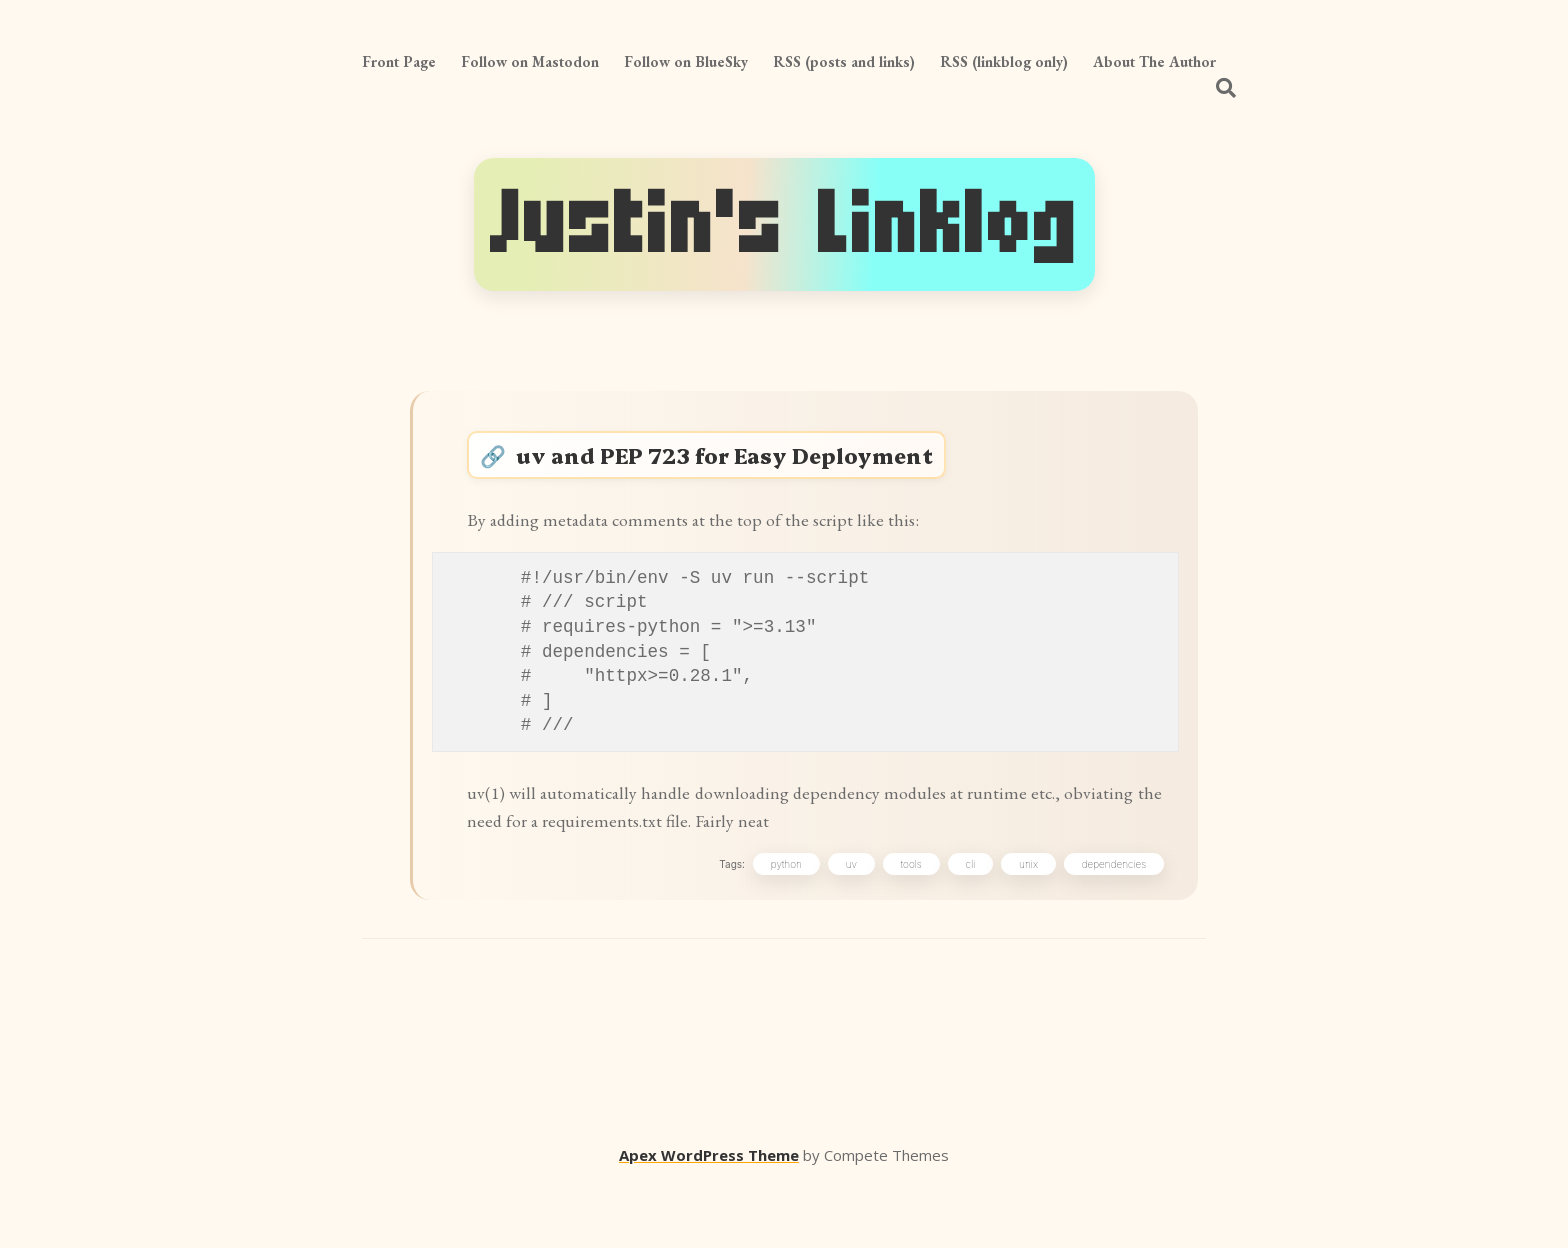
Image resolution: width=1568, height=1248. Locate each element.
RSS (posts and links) (844, 61)
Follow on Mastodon (530, 61)
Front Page (399, 61)
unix (1023, 922)
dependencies (1109, 922)
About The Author (1154, 61)
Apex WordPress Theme (709, 1219)
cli (966, 922)
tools (906, 922)
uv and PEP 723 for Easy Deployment (756, 465)
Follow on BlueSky (686, 61)
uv (846, 922)
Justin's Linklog (784, 224)
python (781, 922)
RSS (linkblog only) (1004, 61)
